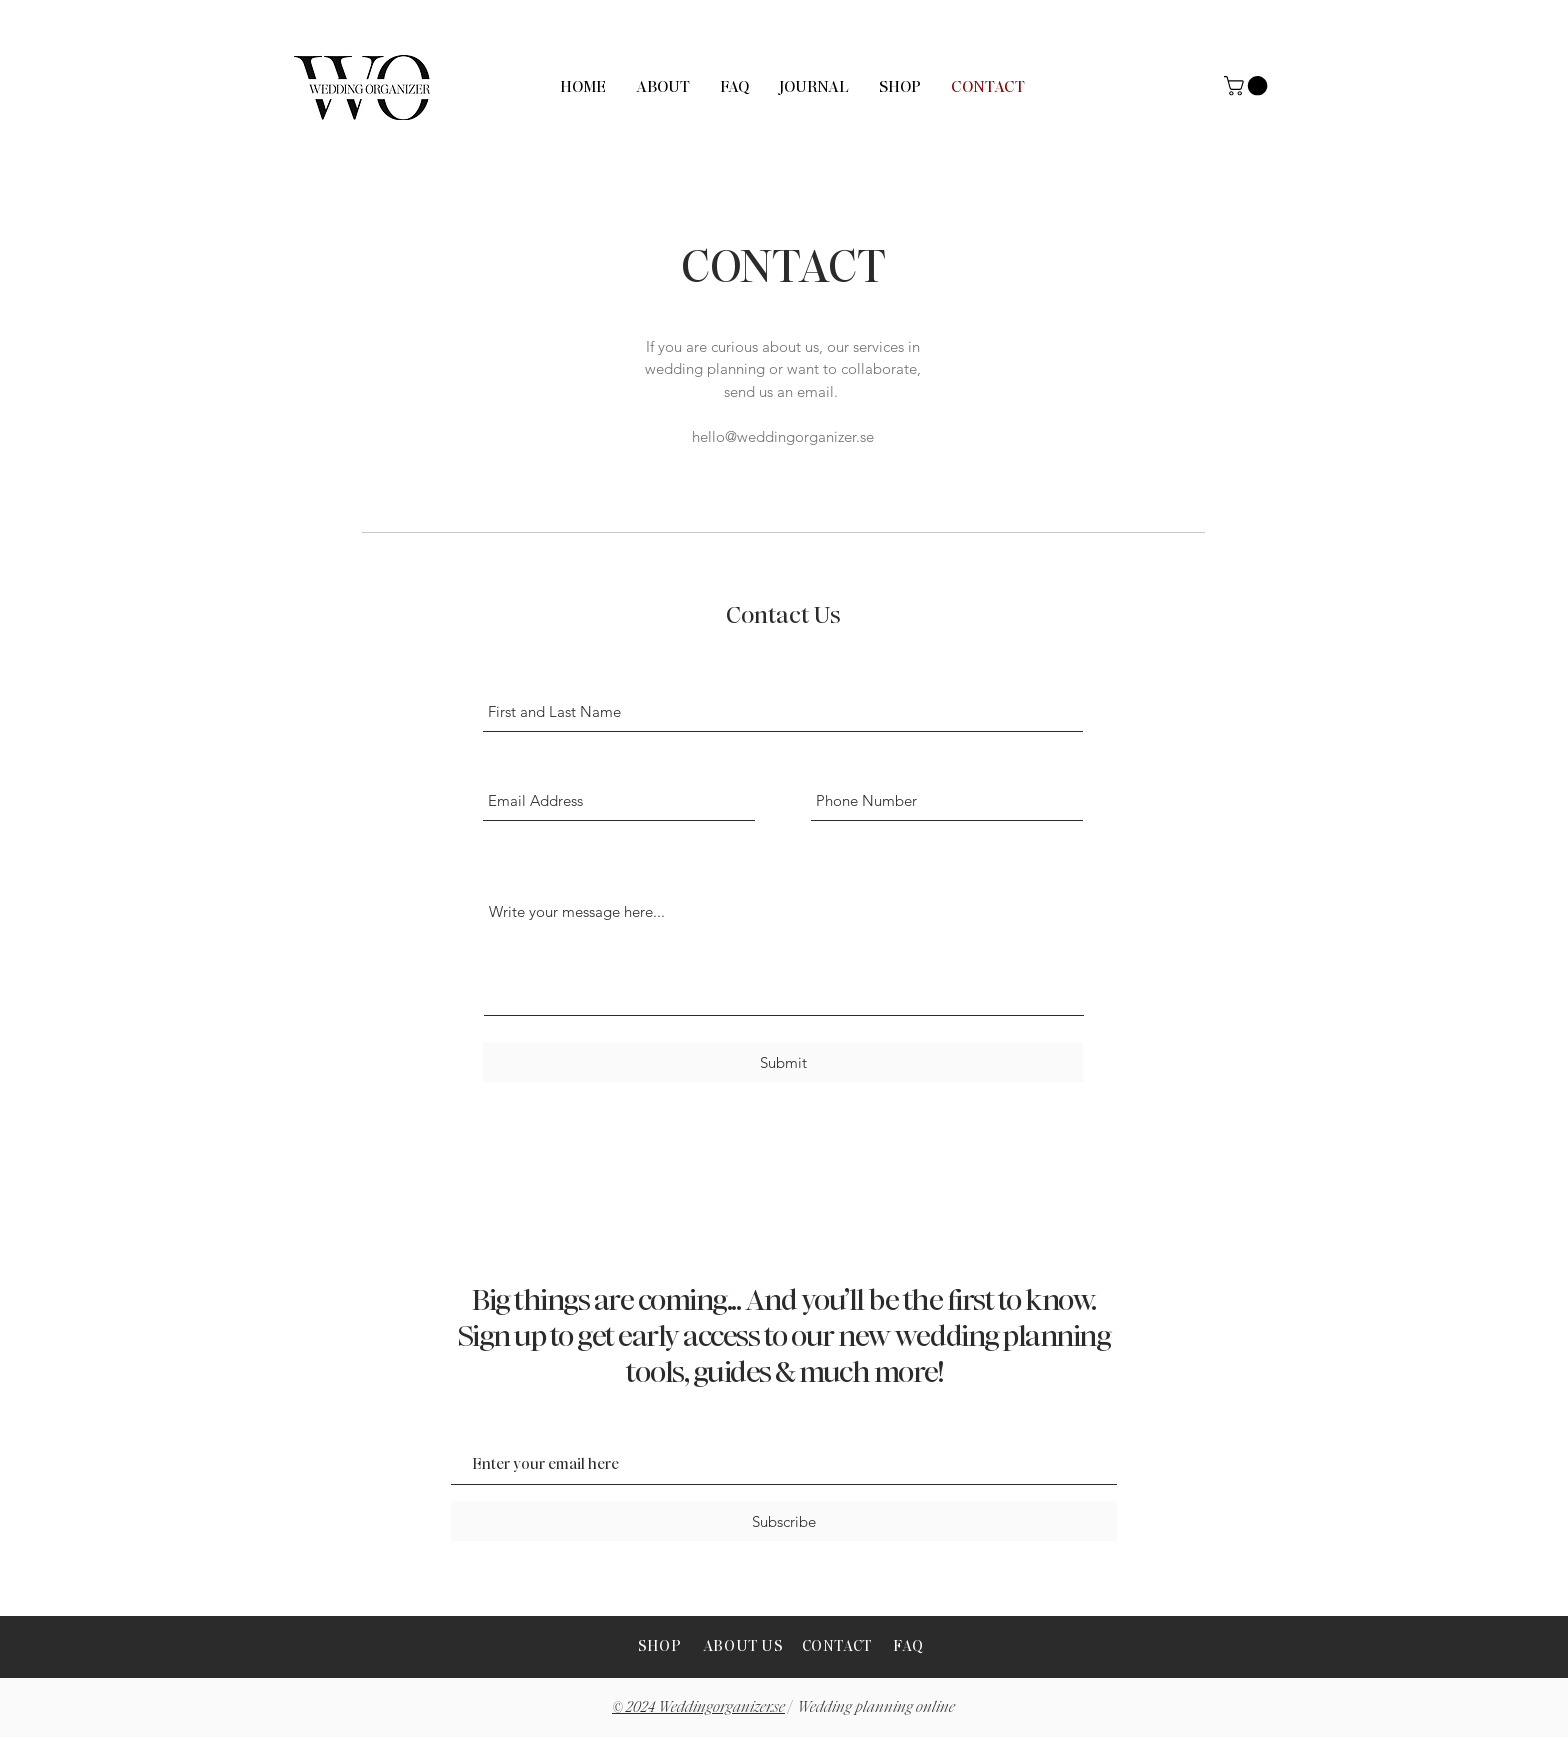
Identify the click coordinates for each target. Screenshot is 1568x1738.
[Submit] (783, 1062)
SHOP (659, 1646)
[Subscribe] (784, 1521)
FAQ (908, 1646)
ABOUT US (745, 1646)
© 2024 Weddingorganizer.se (698, 1707)
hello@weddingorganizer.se (783, 436)
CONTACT (837, 1646)
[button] (1248, 86)
